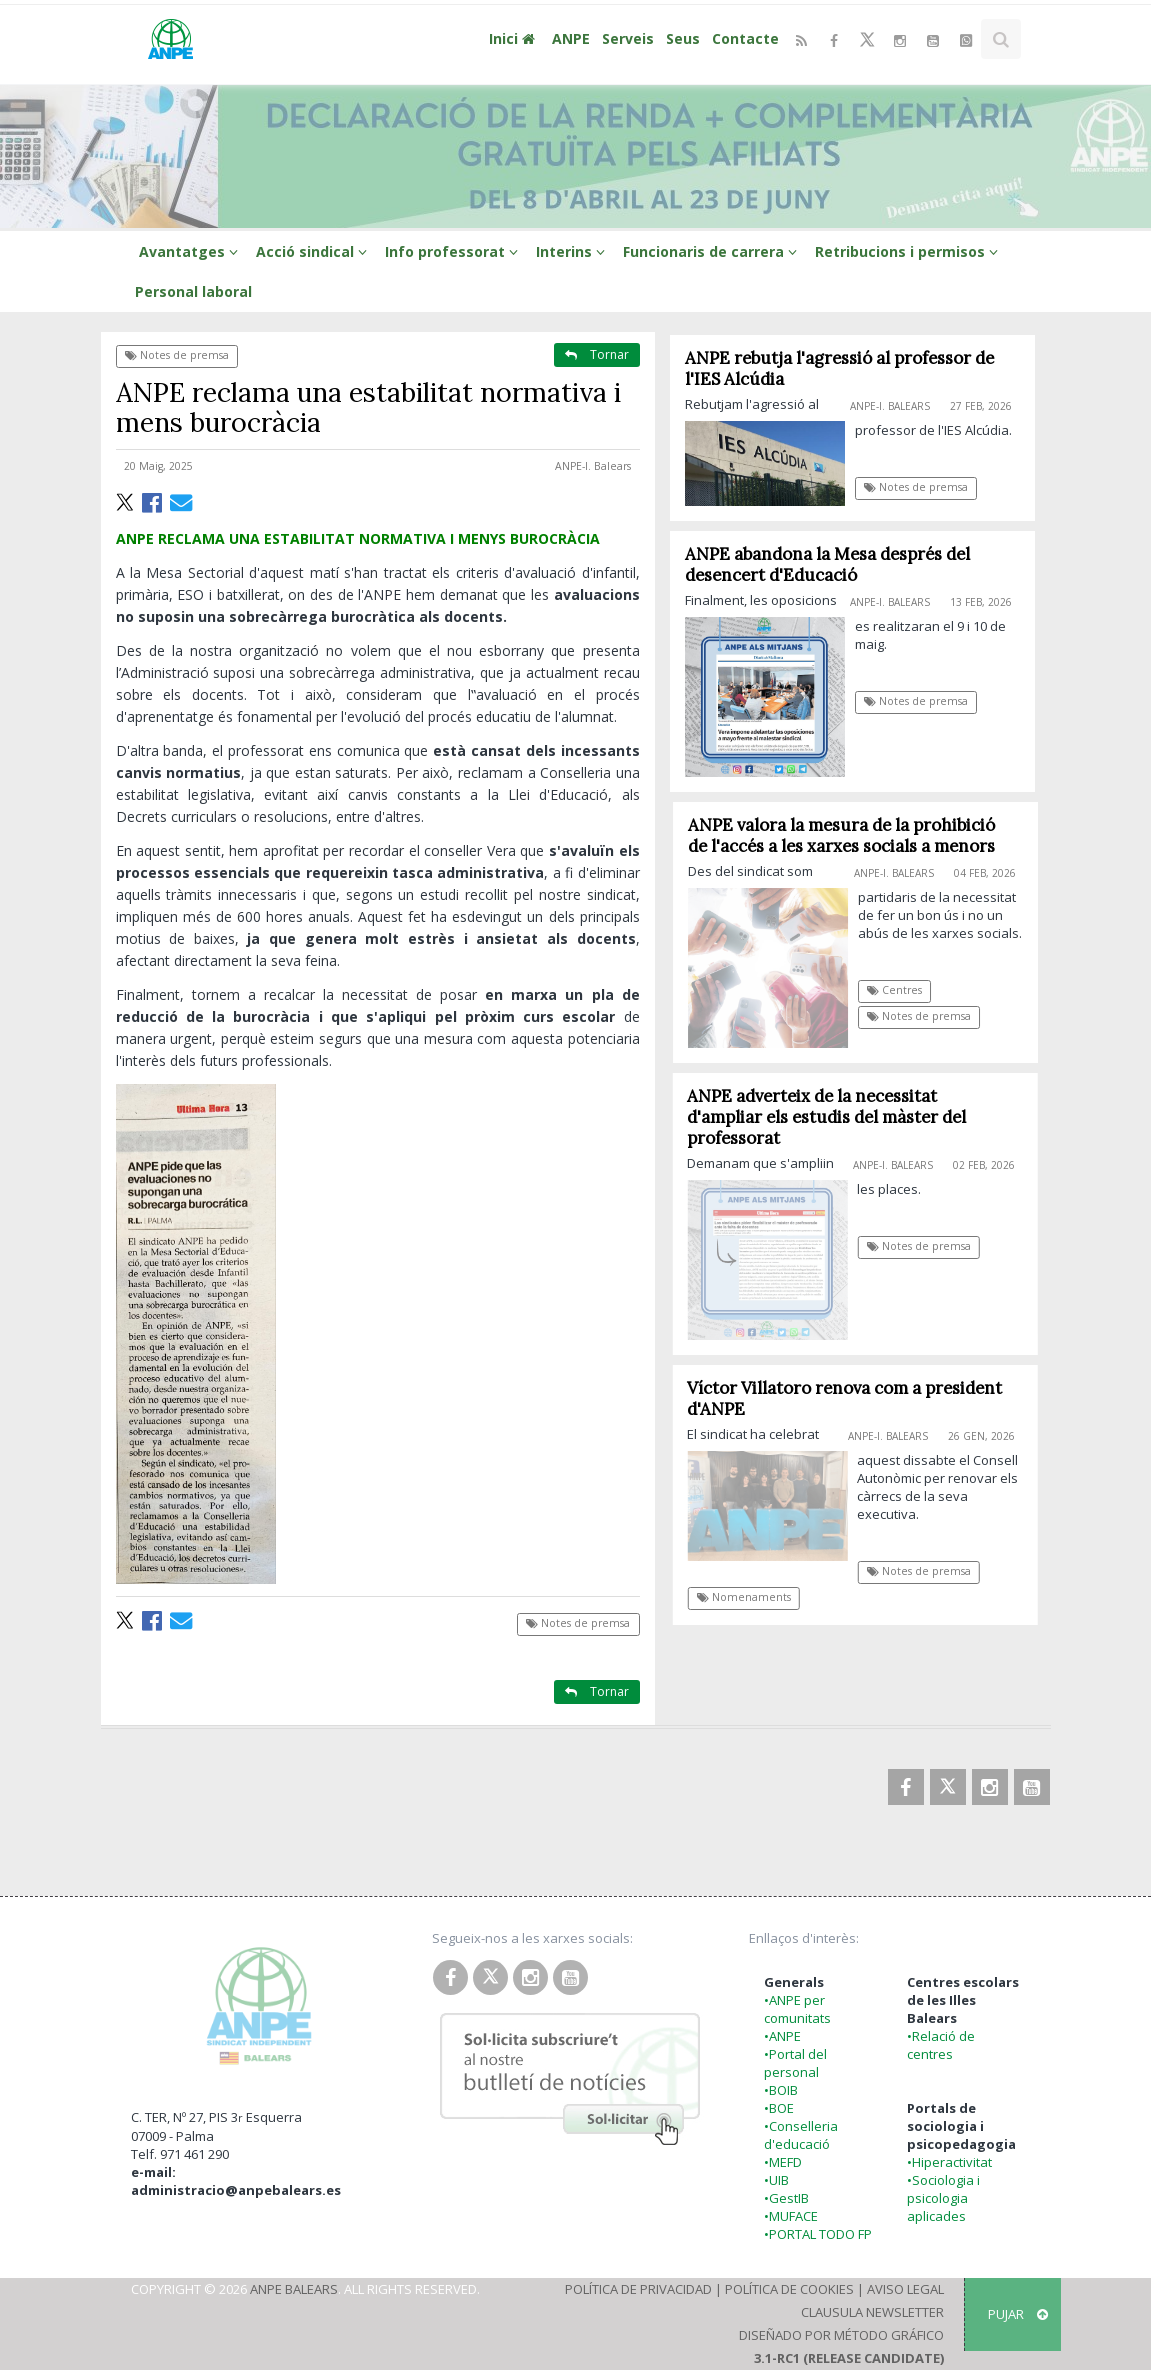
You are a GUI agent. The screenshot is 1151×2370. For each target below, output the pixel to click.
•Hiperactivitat (949, 2162)
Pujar (1018, 2314)
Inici (514, 38)
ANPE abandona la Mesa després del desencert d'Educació (827, 564)
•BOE (779, 2108)
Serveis (628, 38)
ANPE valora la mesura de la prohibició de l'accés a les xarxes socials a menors (849, 835)
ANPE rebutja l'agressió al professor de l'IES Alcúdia (839, 368)
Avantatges (191, 251)
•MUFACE (791, 2216)
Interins (573, 251)
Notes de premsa (177, 355)
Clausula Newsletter (872, 2312)
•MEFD (783, 2162)
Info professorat (454, 251)
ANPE (571, 38)
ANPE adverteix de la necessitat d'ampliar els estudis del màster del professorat (834, 1117)
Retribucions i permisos (909, 251)
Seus (683, 38)
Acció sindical (314, 251)
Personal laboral (193, 291)
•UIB (776, 2180)
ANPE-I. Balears (593, 466)
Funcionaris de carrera (713, 251)
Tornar (597, 354)
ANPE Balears (294, 2289)
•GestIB (786, 2198)
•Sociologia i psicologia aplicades (943, 2198)
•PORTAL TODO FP (818, 2234)
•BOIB (781, 2090)
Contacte (745, 38)
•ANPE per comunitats (797, 2009)
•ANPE (782, 2036)
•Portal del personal (795, 2063)
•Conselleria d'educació (801, 2135)
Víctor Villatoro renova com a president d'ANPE (852, 1398)
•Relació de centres (941, 2045)
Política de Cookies (789, 2289)
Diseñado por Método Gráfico (841, 2335)
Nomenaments (751, 1597)
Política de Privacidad (638, 2289)
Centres (902, 990)
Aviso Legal (905, 2289)
